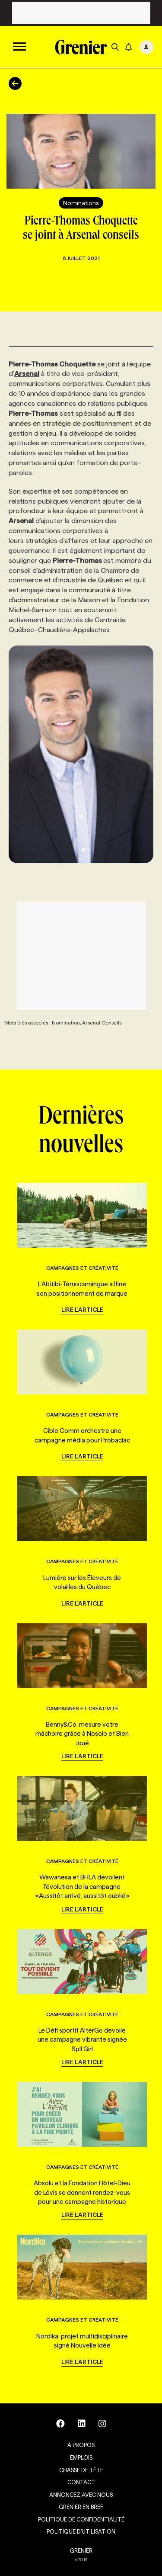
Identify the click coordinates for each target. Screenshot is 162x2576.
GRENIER (81, 2550)
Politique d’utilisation (81, 2531)
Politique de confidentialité (81, 2519)
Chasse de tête (81, 2470)
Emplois (81, 2457)
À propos (81, 2445)
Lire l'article (82, 1309)
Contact (81, 2482)
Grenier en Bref (81, 2507)
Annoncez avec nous (81, 2495)
